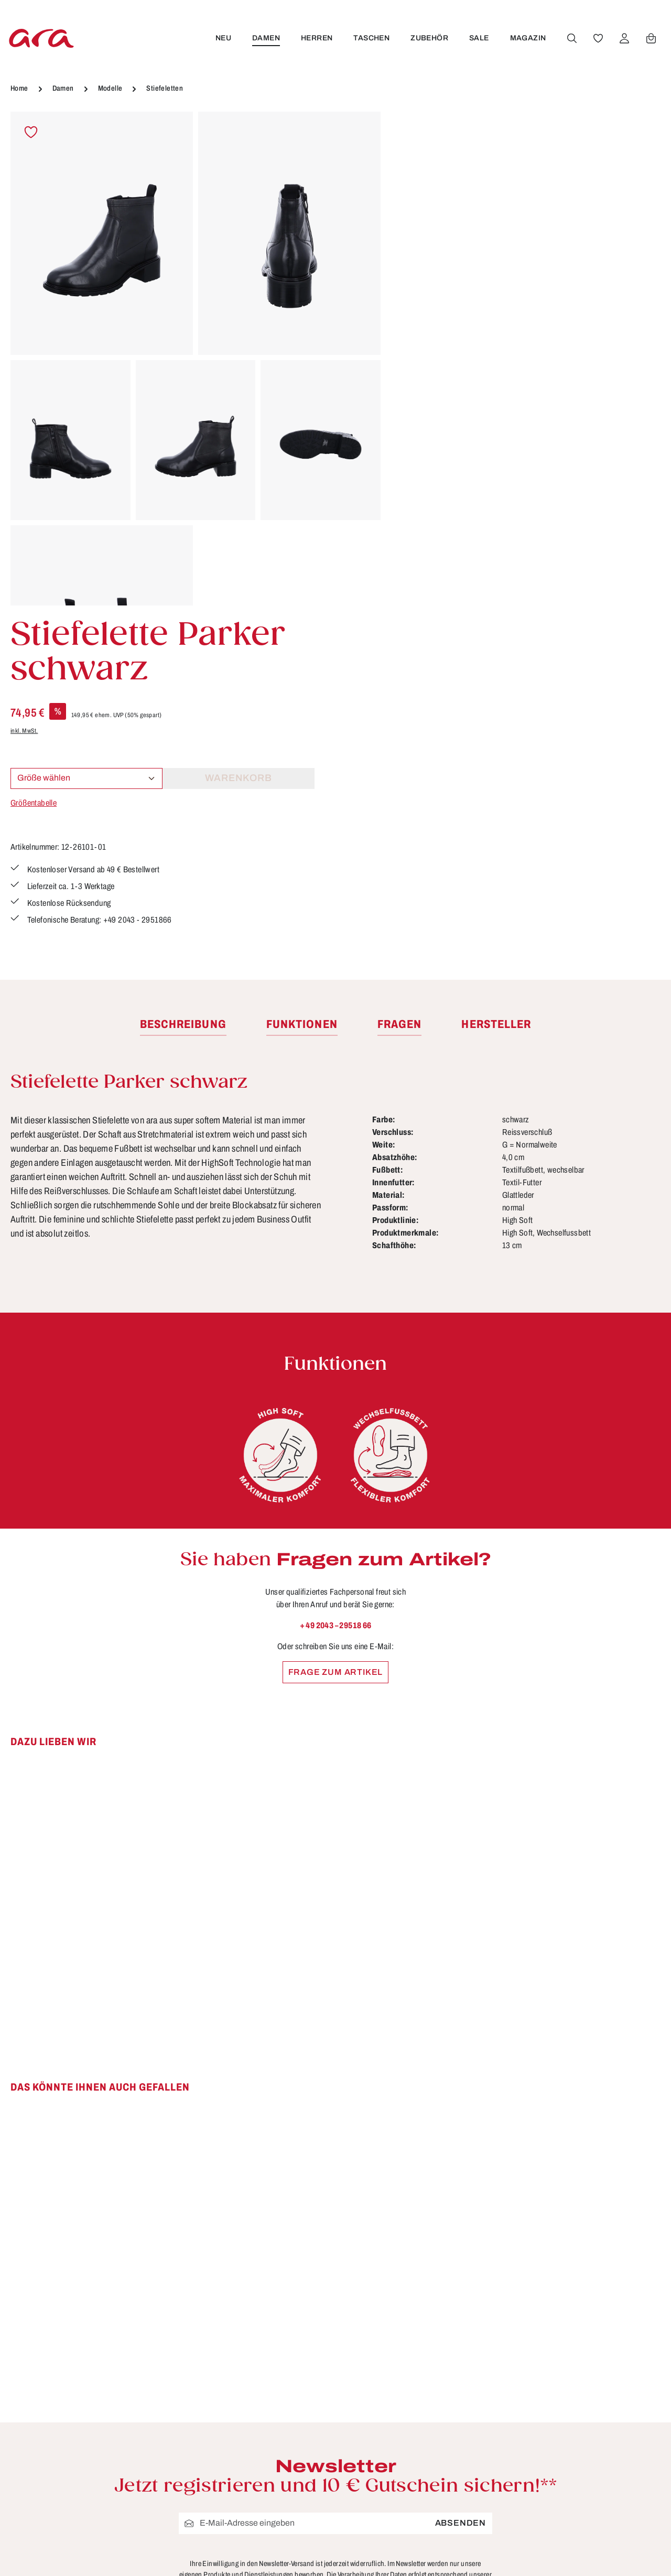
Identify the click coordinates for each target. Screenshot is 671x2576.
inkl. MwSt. (415, 224)
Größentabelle (425, 295)
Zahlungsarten (266, 2563)
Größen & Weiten (271, 2466)
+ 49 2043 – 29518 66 (336, 1295)
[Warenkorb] (651, 38)
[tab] (183, 695)
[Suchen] (571, 38)
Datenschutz (429, 2446)
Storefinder (426, 2504)
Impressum (427, 2466)
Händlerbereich (436, 2543)
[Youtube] (606, 2426)
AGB (412, 2427)
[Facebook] (582, 2426)
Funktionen (258, 2446)
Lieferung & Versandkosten (293, 2504)
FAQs (246, 2427)
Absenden (460, 2193)
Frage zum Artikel (335, 1341)
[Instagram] (629, 2426)
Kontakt (251, 2485)
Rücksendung (264, 2543)
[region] (196, 358)
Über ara (421, 2524)
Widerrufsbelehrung (445, 2485)
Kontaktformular (123, 2503)
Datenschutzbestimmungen (334, 2255)
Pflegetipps (258, 2524)
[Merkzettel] (598, 38)
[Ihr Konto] (624, 38)
